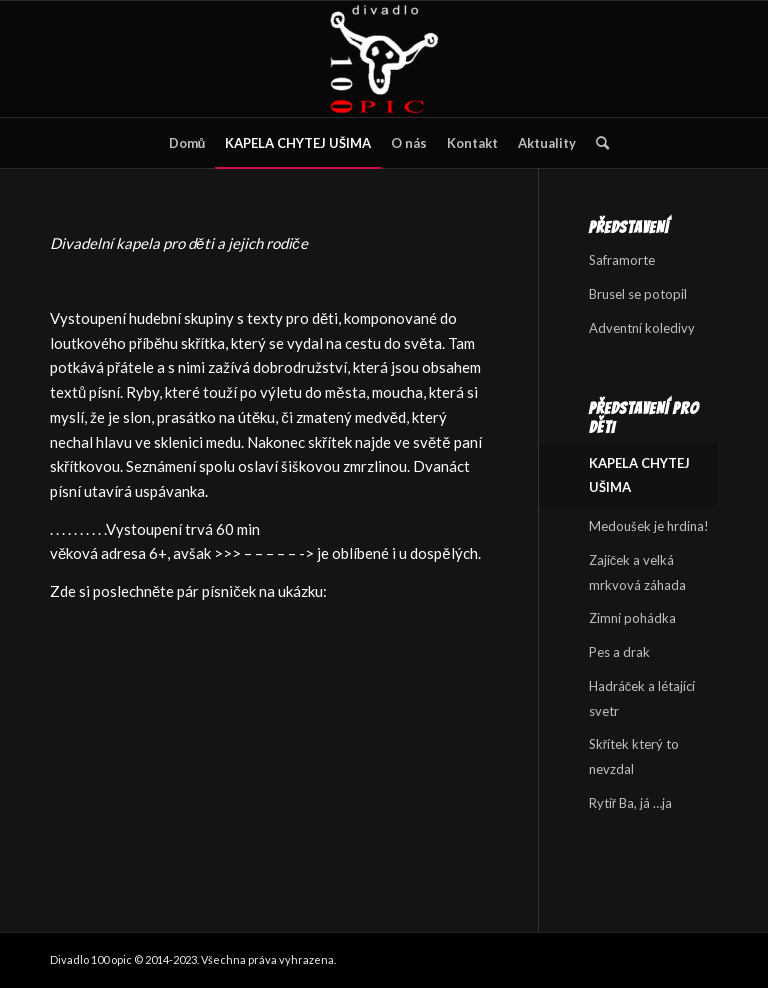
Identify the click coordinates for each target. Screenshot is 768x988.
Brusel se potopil (638, 294)
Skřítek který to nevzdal (634, 756)
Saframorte (622, 260)
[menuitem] (187, 143)
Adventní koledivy (642, 328)
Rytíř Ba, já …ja (630, 803)
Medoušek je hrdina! (649, 526)
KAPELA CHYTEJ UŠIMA (639, 475)
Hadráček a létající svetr (642, 698)
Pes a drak (619, 652)
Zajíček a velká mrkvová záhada (637, 572)
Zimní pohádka (632, 618)
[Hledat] (597, 143)
